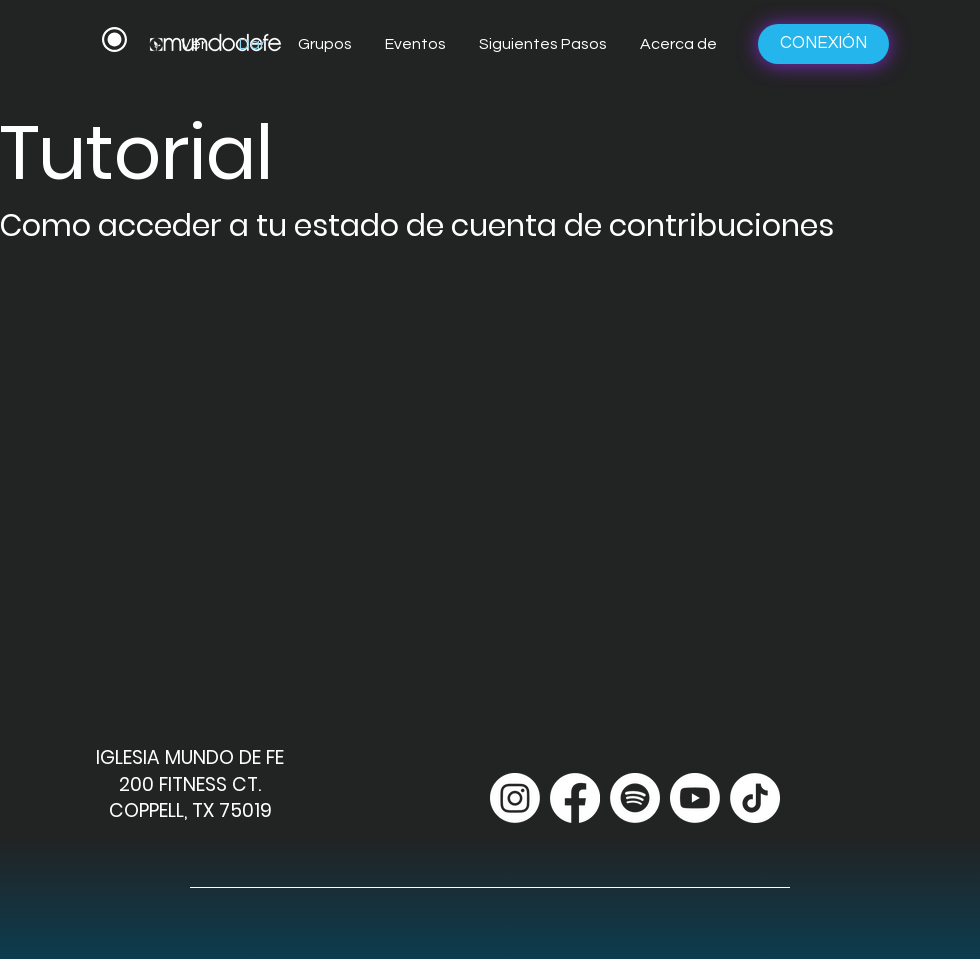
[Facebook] (575, 798)
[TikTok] (755, 798)
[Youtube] (695, 798)
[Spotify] (635, 798)
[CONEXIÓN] (823, 44)
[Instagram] (515, 798)
